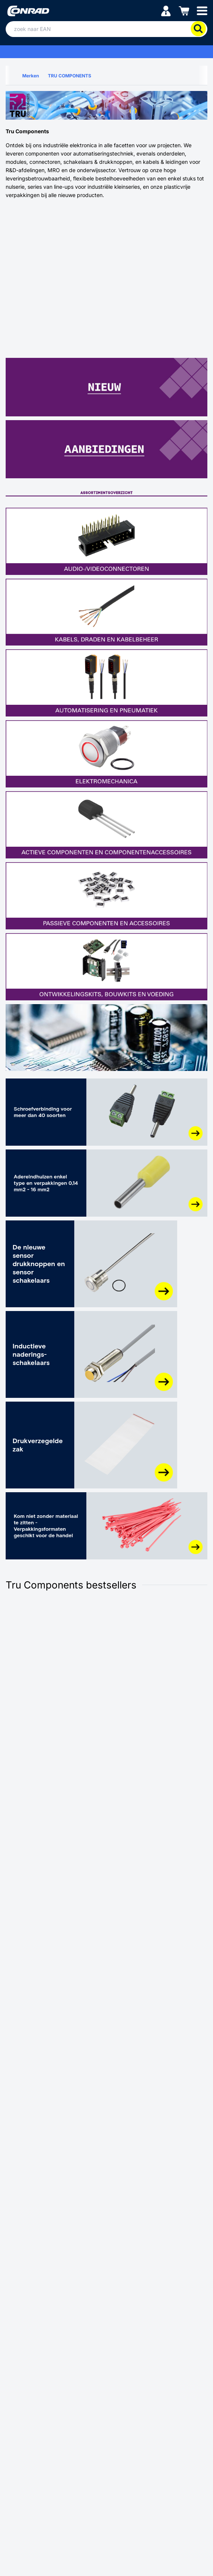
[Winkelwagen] (184, 10)
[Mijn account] (166, 10)
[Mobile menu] (202, 10)
